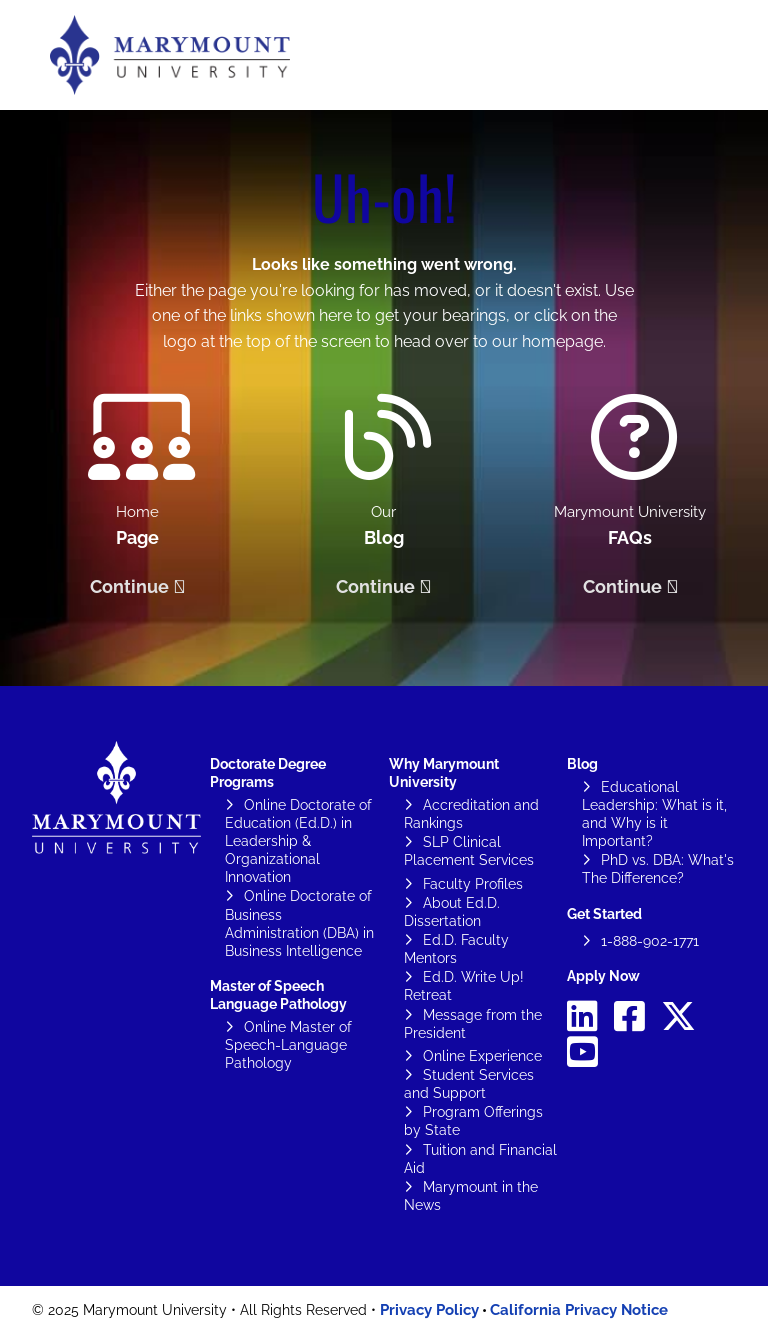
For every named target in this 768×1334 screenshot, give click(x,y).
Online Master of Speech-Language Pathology (288, 1045)
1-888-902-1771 (650, 941)
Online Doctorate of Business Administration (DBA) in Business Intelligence (299, 923)
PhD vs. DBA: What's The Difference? (658, 869)
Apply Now (603, 976)
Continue (129, 586)
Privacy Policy (429, 1310)
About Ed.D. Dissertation (452, 912)
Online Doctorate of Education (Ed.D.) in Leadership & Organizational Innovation (298, 841)
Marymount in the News (471, 1196)
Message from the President (473, 1024)
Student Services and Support (469, 1084)
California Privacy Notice (579, 1310)
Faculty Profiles (473, 884)
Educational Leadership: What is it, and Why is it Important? (654, 814)
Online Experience (482, 1056)
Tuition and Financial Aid (480, 1159)
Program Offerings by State (473, 1121)
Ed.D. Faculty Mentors (456, 949)
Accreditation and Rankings (471, 814)
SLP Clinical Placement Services (469, 851)
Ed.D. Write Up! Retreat (464, 986)
